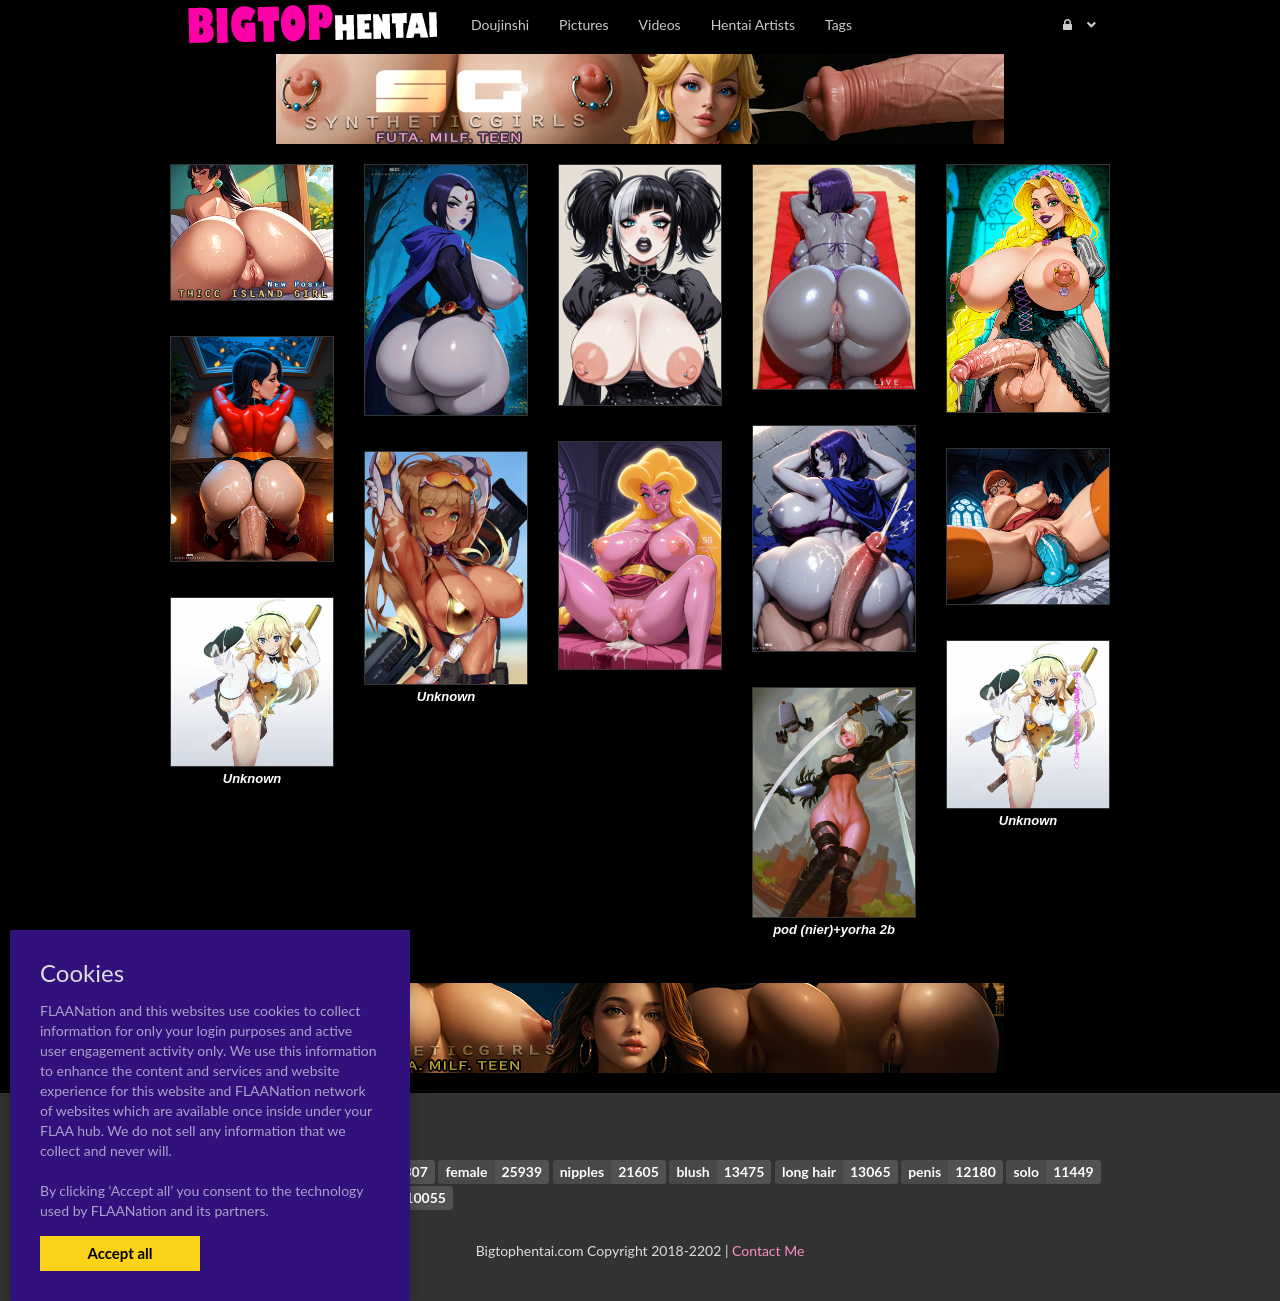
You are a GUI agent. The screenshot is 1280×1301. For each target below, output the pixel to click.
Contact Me (768, 1250)
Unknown (446, 696)
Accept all (119, 1253)
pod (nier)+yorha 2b (834, 929)
